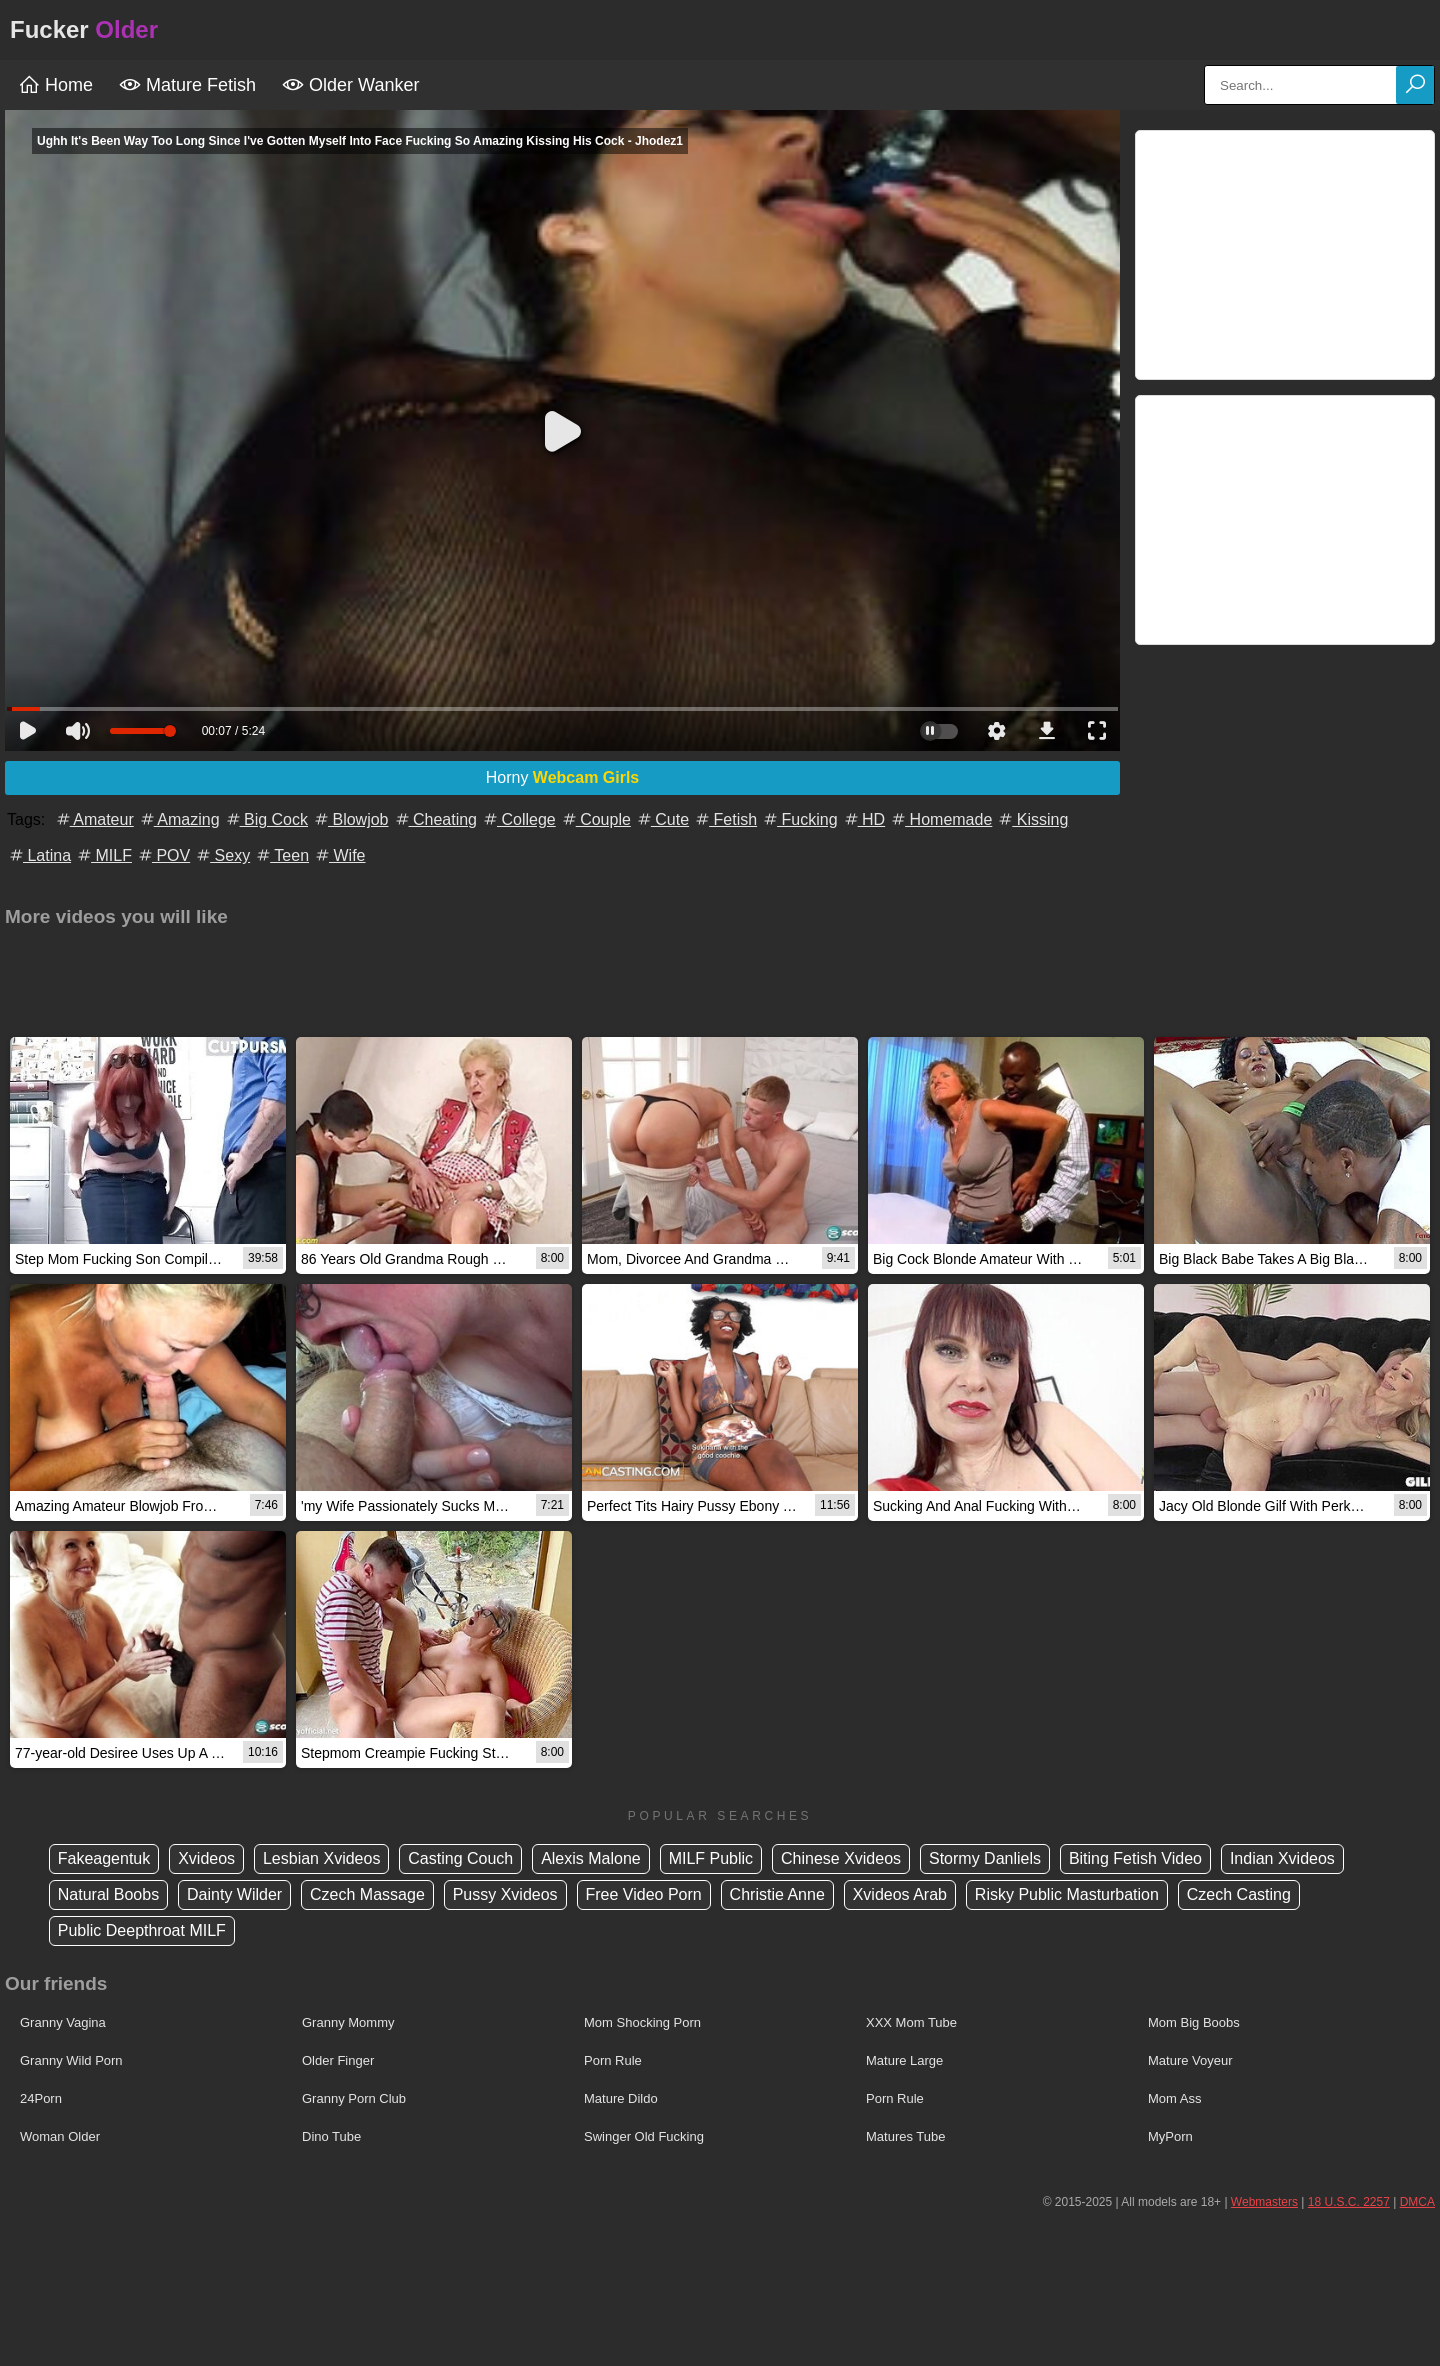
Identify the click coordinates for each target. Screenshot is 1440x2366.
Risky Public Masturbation (1067, 1894)
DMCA (1417, 2202)
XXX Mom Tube (911, 2022)
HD (864, 819)
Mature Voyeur (1190, 2060)
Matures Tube (906, 2136)
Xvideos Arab (900, 1894)
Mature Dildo (621, 2098)
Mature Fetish (187, 85)
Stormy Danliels (985, 1858)
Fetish (725, 819)
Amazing (179, 819)
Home (55, 85)
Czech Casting (1239, 1894)
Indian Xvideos (1282, 1858)
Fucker (84, 29)
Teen (281, 855)
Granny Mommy (348, 2022)
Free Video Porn (644, 1894)
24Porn (41, 2098)
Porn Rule (613, 2060)
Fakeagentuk (104, 1858)
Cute (662, 819)
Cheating (435, 819)
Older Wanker (350, 85)
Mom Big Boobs (1194, 2022)
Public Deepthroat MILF (142, 1930)
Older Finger (338, 2060)
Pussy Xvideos (505, 1894)
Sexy (222, 855)
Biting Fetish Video (1135, 1858)
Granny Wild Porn (71, 2060)
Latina (39, 855)
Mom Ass (1174, 2098)
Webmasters (1264, 2202)
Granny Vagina (63, 2022)
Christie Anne (777, 1894)
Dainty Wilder (234, 1894)
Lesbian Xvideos (321, 1858)
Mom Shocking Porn (642, 2022)
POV (163, 855)
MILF (103, 855)
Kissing (1032, 819)
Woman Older (60, 2136)
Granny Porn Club (354, 2098)
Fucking (799, 819)
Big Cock (266, 819)
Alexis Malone (591, 1858)
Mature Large (904, 2060)
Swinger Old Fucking (644, 2136)
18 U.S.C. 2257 (1349, 2202)
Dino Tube (331, 2136)
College (518, 819)
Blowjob (350, 819)
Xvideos (206, 1858)
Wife (339, 855)
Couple (595, 819)
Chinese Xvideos (841, 1858)
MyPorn (1170, 2136)
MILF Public (711, 1858)
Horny (563, 777)
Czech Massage (367, 1894)
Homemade (940, 819)
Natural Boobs (108, 1894)
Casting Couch (460, 1858)
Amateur (94, 819)
